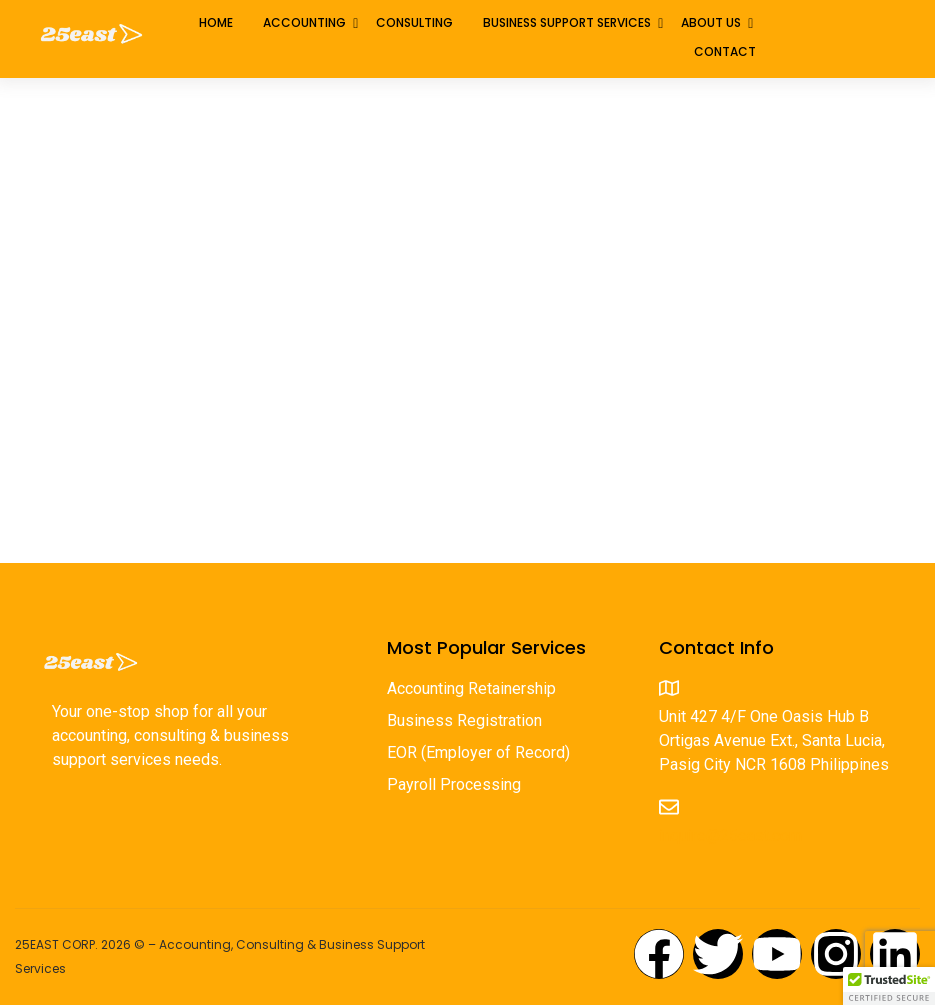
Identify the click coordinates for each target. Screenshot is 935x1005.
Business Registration (464, 721)
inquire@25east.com (730, 835)
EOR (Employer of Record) (478, 753)
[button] (889, 986)
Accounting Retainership (471, 689)
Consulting (414, 22)
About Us (711, 23)
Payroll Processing (454, 785)
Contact (725, 51)
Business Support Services (567, 23)
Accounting (304, 23)
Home (216, 22)
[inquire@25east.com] (669, 807)
